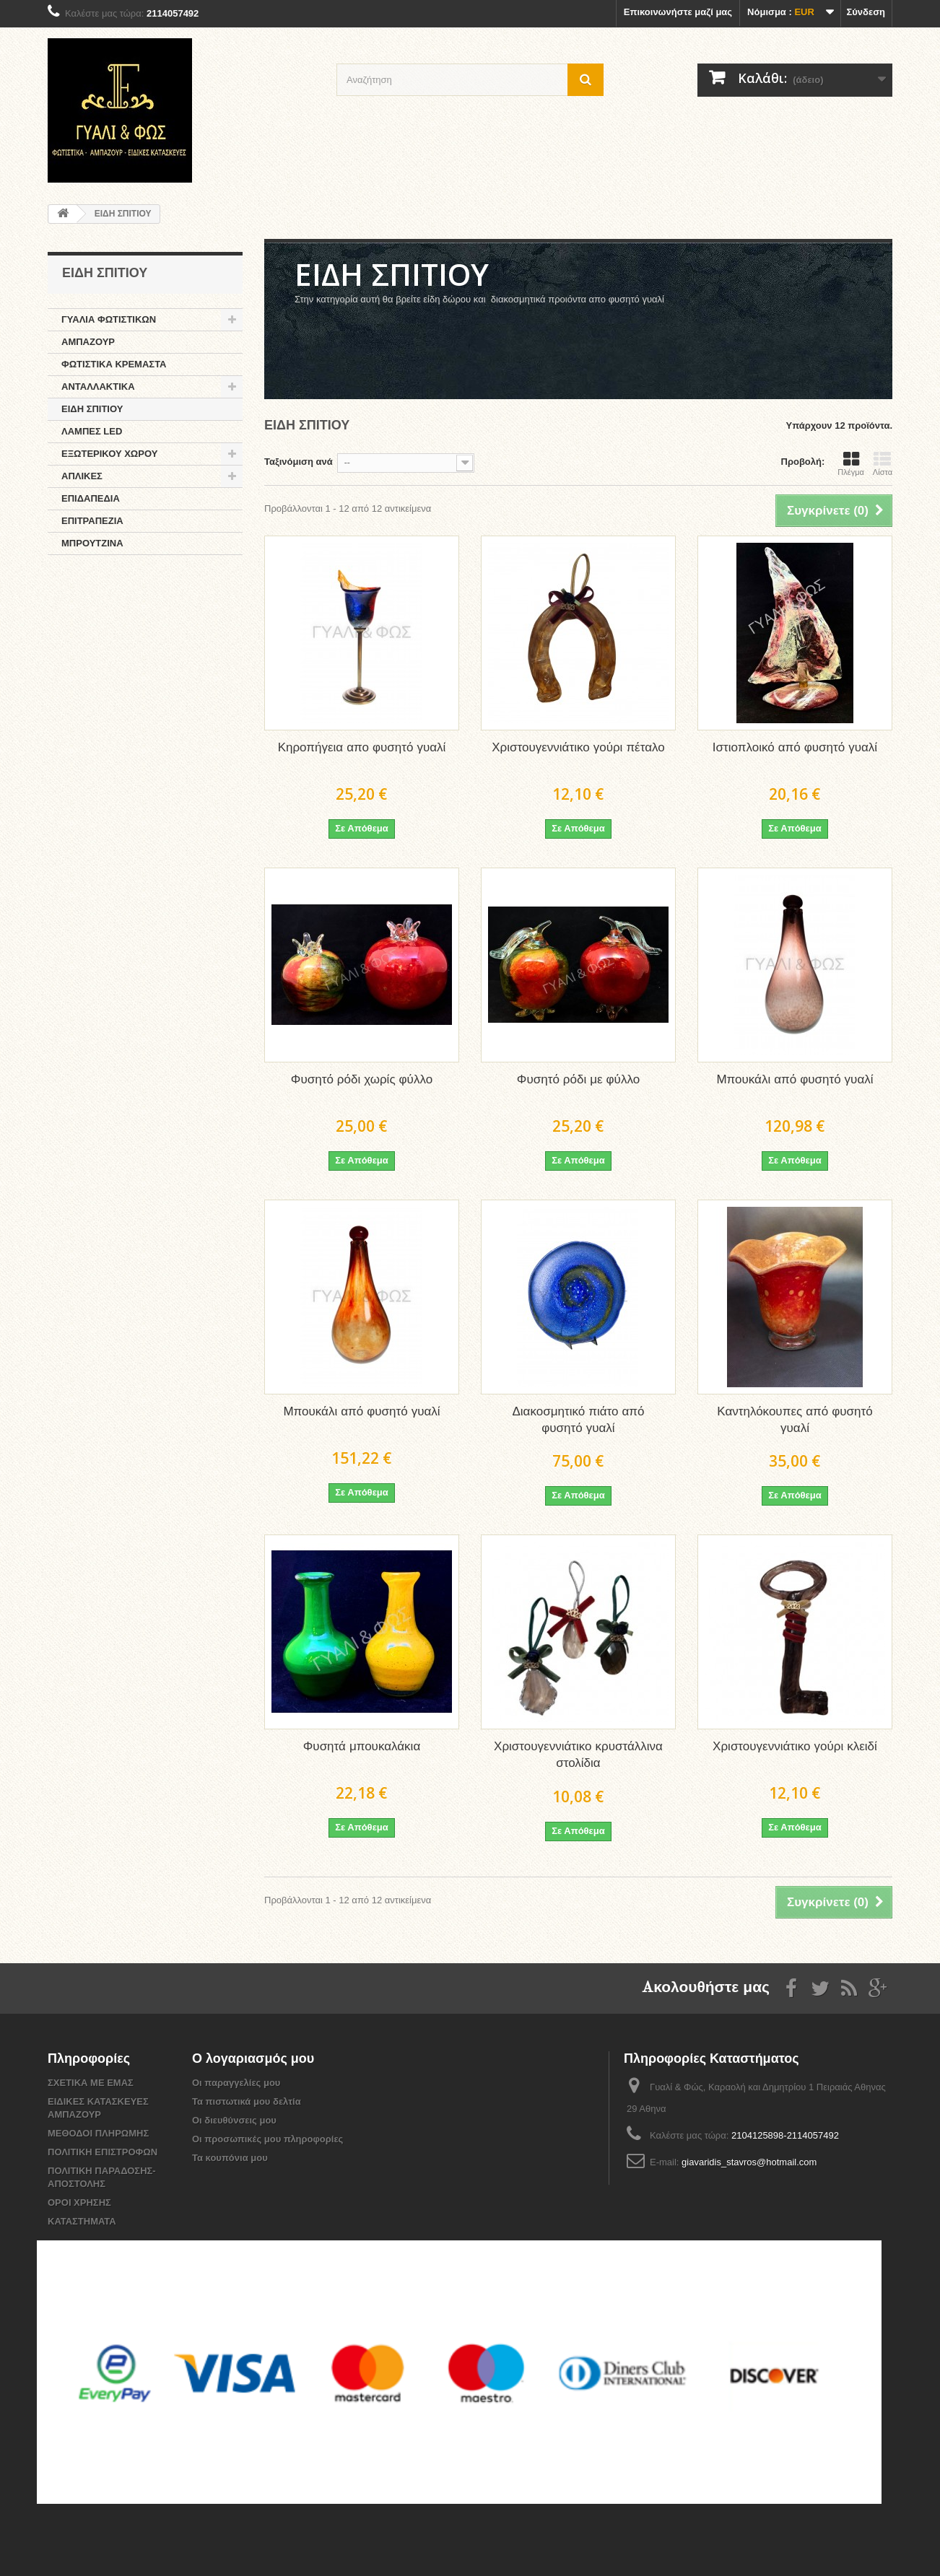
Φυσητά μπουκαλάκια (361, 1747)
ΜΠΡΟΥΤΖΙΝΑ (92, 543)
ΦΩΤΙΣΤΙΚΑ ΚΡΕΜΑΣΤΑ (114, 364)
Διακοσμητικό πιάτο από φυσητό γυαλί (578, 1420)
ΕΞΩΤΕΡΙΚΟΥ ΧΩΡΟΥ (109, 453)
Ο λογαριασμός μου (253, 2059)
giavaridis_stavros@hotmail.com (749, 2162)
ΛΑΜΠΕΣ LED (91, 431)
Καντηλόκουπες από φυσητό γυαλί (794, 1420)
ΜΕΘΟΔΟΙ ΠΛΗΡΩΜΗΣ (98, 2133)
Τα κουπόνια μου (230, 2157)
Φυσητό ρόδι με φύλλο (578, 1080)
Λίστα (882, 463)
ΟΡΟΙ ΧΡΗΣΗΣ (79, 2202)
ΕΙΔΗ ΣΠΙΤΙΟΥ (92, 408)
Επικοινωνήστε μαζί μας (678, 11)
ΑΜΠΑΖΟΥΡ (88, 341)
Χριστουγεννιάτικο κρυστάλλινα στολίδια (578, 1755)
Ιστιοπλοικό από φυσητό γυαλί (795, 748)
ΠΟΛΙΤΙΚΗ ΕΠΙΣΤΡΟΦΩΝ (102, 2152)
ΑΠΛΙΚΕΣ (82, 476)
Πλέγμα (850, 463)
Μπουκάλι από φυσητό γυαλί (794, 1080)
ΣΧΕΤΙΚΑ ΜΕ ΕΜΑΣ (91, 2082)
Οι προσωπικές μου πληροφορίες (267, 2139)
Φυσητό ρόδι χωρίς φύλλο (361, 1080)
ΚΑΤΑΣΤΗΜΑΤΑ (82, 2221)
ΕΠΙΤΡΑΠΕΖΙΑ (92, 520)
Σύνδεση (866, 11)
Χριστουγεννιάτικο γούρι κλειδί (795, 1747)
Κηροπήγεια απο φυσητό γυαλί (362, 748)
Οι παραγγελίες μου (236, 2082)
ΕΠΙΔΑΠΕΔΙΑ (90, 498)
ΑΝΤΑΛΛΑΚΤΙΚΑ (98, 386)
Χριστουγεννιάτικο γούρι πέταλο (578, 748)
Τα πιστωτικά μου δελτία (246, 2101)
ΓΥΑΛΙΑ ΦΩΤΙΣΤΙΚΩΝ (108, 319)
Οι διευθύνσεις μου (234, 2120)
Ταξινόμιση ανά (298, 461)
